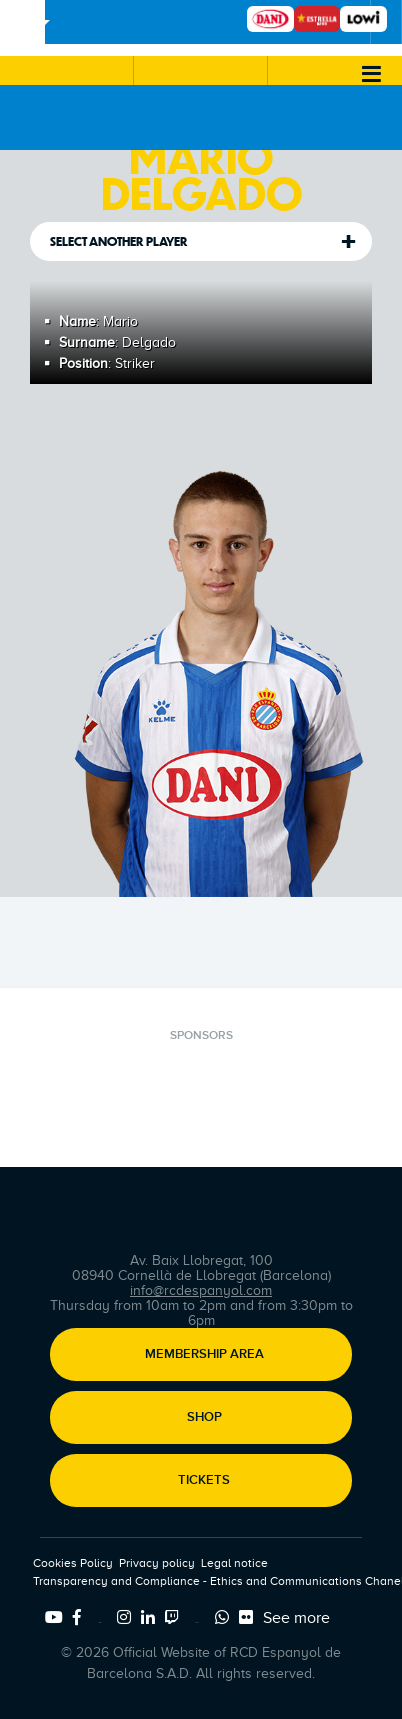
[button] (66, 70)
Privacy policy (157, 1563)
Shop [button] (204, 1418)
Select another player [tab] (119, 241)
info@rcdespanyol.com (201, 1290)
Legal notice (234, 1563)
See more (296, 1618)
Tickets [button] (204, 1481)
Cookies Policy (73, 1563)
